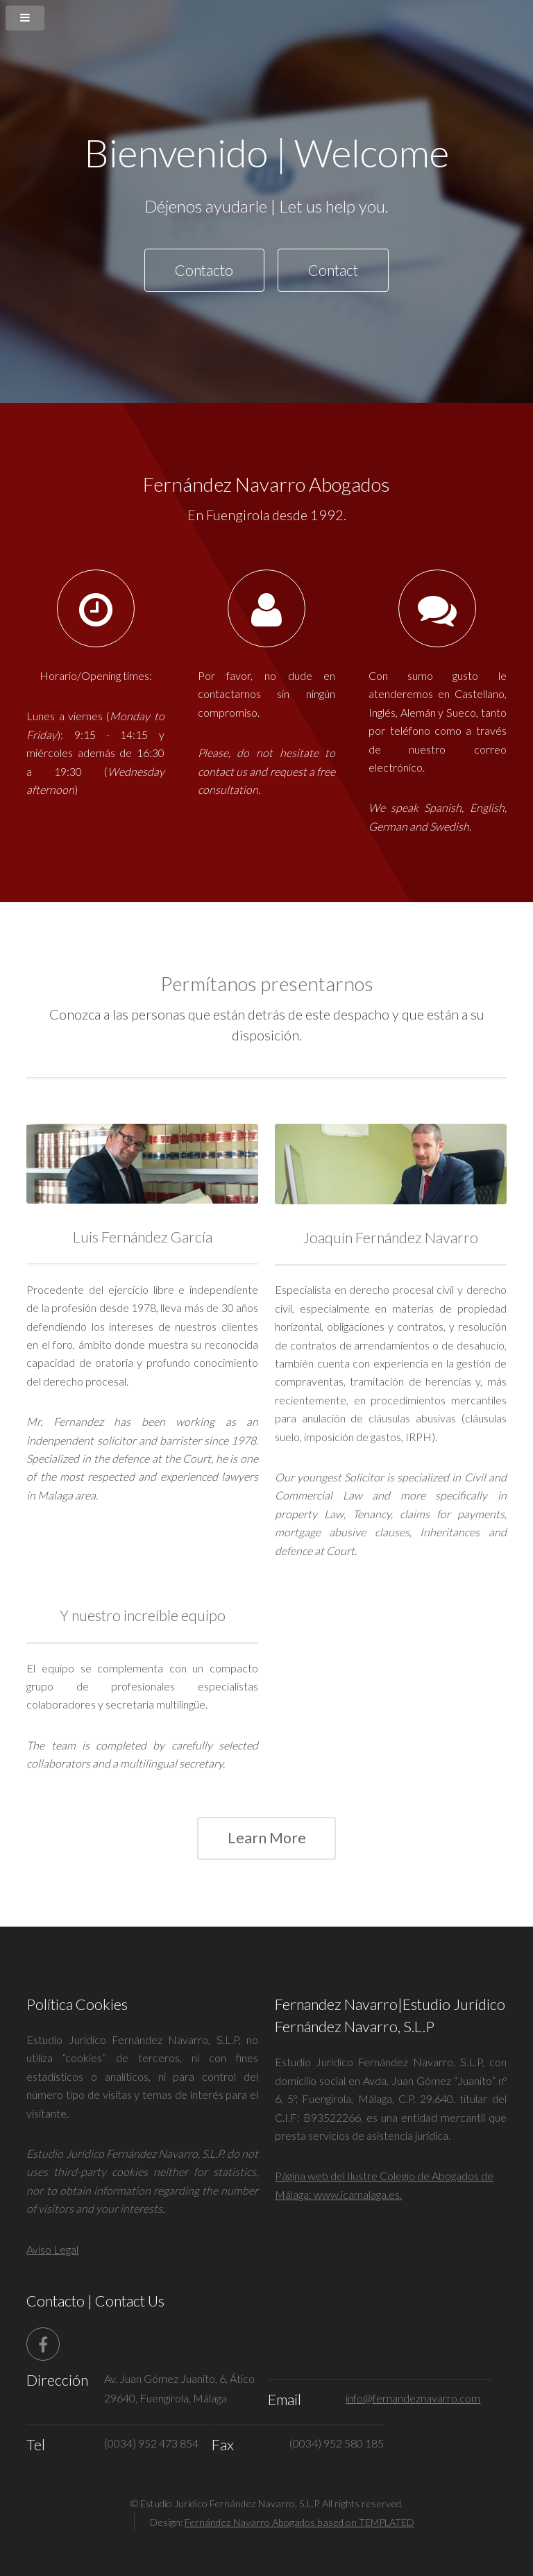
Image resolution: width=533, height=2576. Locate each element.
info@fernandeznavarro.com (413, 2397)
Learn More (267, 1838)
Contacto (204, 270)
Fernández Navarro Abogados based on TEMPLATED (299, 2522)
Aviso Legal (52, 2249)
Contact (333, 270)
